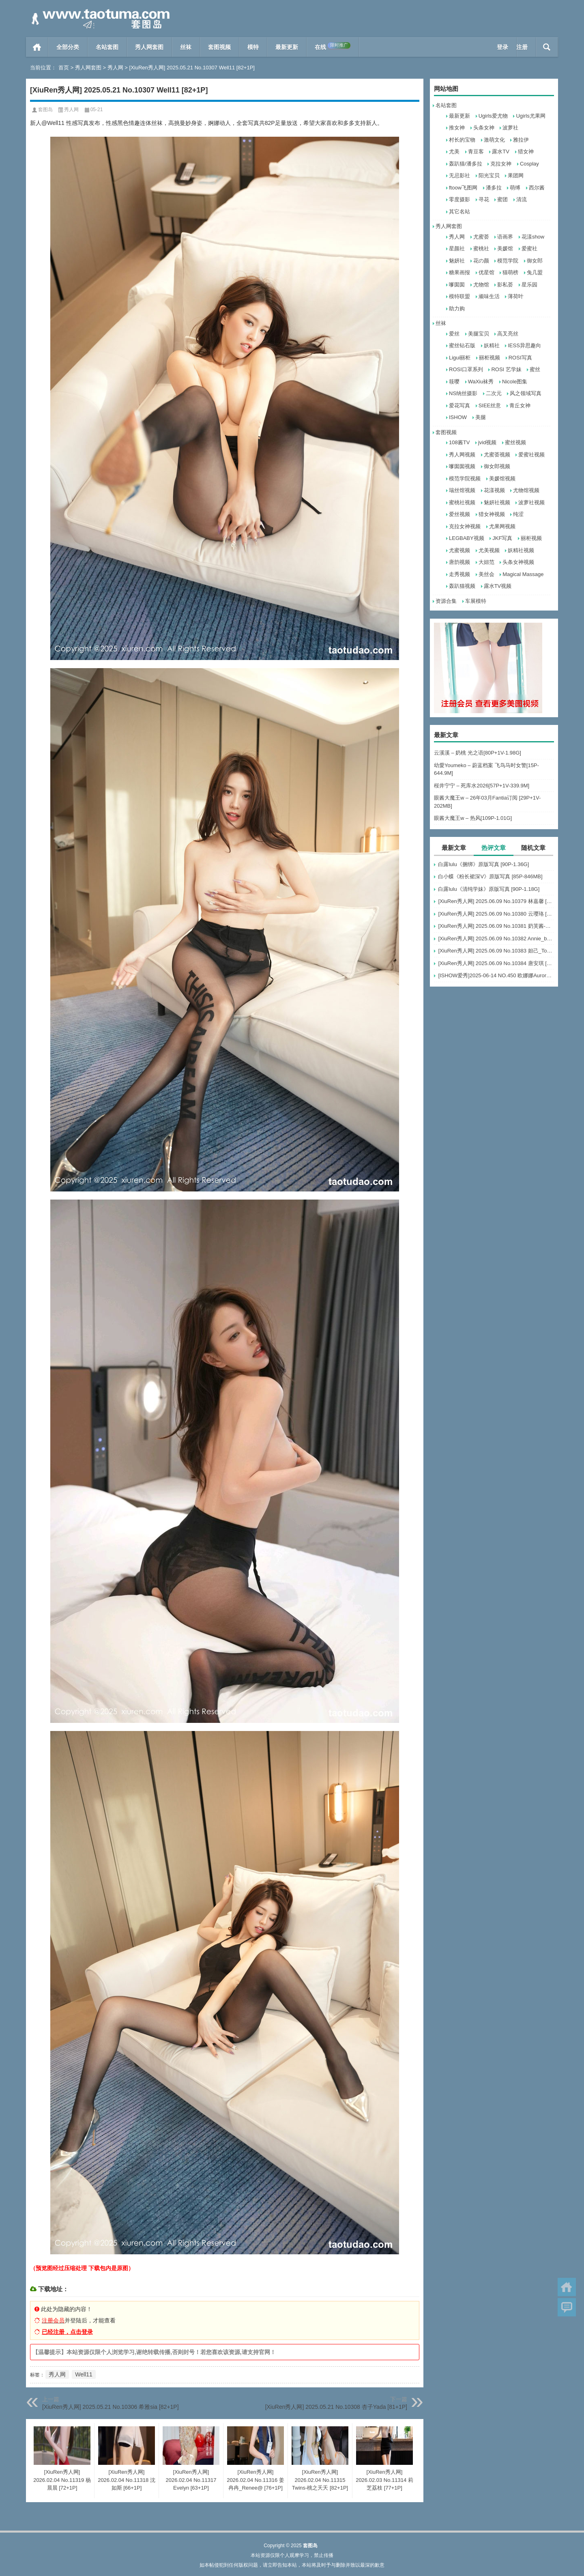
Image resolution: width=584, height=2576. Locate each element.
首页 (37, 47)
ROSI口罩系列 (466, 369)
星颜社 (457, 248)
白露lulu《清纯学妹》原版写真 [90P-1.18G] (488, 889)
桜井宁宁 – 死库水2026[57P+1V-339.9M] (481, 786)
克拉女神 (500, 164)
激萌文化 (494, 140)
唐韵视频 (459, 562)
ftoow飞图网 (463, 188)
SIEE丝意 (490, 405)
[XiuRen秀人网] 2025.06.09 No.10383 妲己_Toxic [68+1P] (496, 951)
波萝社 (510, 128)
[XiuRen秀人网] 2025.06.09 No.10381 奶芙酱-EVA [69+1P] (496, 926)
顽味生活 (489, 296)
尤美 (454, 151)
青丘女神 (519, 405)
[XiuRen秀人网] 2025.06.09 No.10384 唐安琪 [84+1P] (496, 963)
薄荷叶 (516, 296)
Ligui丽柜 (459, 358)
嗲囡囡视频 (462, 466)
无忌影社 (459, 175)
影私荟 (505, 285)
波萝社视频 (531, 502)
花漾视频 (494, 490)
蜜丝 (535, 369)
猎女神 (526, 151)
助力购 (457, 308)
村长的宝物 (462, 140)
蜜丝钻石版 (462, 345)
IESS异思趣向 (524, 345)
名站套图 (107, 47)
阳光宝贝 (489, 175)
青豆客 (476, 151)
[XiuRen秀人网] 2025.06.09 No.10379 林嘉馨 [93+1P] (496, 901)
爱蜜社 (529, 248)
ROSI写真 (520, 358)
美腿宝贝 (478, 334)
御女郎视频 (497, 466)
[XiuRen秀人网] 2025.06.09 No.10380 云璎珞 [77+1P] (496, 914)
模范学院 (507, 261)
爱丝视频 (459, 514)
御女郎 (535, 261)
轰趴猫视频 (462, 586)
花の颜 (481, 261)
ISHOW (458, 417)
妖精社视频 (521, 550)
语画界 (505, 237)
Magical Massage (522, 574)
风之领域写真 (525, 393)
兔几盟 (535, 272)
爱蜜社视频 (531, 455)
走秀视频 (459, 574)
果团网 (516, 175)
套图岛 (45, 109)
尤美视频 (489, 550)
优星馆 (486, 272)
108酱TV (459, 442)
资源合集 (446, 601)
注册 (522, 47)
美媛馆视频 (502, 478)
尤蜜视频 (459, 550)
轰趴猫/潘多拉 (465, 164)
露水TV (500, 151)
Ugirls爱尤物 (493, 116)
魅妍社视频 (497, 502)
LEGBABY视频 (466, 538)
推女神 (457, 128)
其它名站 (459, 212)
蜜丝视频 (515, 442)
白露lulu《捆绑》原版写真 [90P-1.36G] (483, 864)
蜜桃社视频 (462, 502)
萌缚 (515, 188)
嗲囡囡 (457, 285)
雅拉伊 (521, 140)
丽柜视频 (489, 358)
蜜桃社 (481, 248)
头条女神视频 (518, 562)
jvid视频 (487, 442)
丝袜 (185, 47)
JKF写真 (502, 538)
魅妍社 (457, 261)
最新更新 (286, 47)
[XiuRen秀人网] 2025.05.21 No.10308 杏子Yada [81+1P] (336, 2407)
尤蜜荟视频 (497, 455)
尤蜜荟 (481, 237)
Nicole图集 (514, 381)
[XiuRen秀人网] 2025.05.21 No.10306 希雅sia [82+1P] (110, 2407)
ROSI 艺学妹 (506, 369)
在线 (332, 46)
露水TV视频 (498, 586)
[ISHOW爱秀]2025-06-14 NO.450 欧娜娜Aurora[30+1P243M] (496, 975)
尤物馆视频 (526, 490)
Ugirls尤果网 (530, 116)
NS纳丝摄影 (463, 393)
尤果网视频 (502, 526)
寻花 (484, 199)
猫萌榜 (510, 272)
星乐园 (529, 285)
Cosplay (529, 164)
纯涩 (518, 514)
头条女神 (483, 128)
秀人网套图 (149, 47)
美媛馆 (505, 248)
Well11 (83, 2374)
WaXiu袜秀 (481, 381)
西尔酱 (537, 188)
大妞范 (486, 562)
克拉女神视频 (465, 526)
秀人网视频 (462, 455)
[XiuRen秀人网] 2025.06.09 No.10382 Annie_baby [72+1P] (496, 938)
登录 (502, 47)
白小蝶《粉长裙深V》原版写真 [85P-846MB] (490, 876)
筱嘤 (454, 381)
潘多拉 (494, 188)
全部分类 (67, 47)
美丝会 (486, 574)
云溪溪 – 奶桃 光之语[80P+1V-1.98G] (477, 753)
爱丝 (454, 334)
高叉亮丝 (507, 334)
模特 (253, 47)
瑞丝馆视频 (462, 490)
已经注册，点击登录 (67, 2332)
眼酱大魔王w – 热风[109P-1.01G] (473, 818)
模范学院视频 (465, 478)
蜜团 (502, 199)
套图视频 (219, 47)
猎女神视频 (492, 514)
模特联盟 (459, 296)
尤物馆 (481, 285)
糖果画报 (459, 272)
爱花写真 (459, 405)
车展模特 (475, 601)
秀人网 (115, 68)
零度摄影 (459, 199)
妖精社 (492, 345)
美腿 (480, 417)
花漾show (533, 237)
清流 (521, 199)
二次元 (494, 393)
